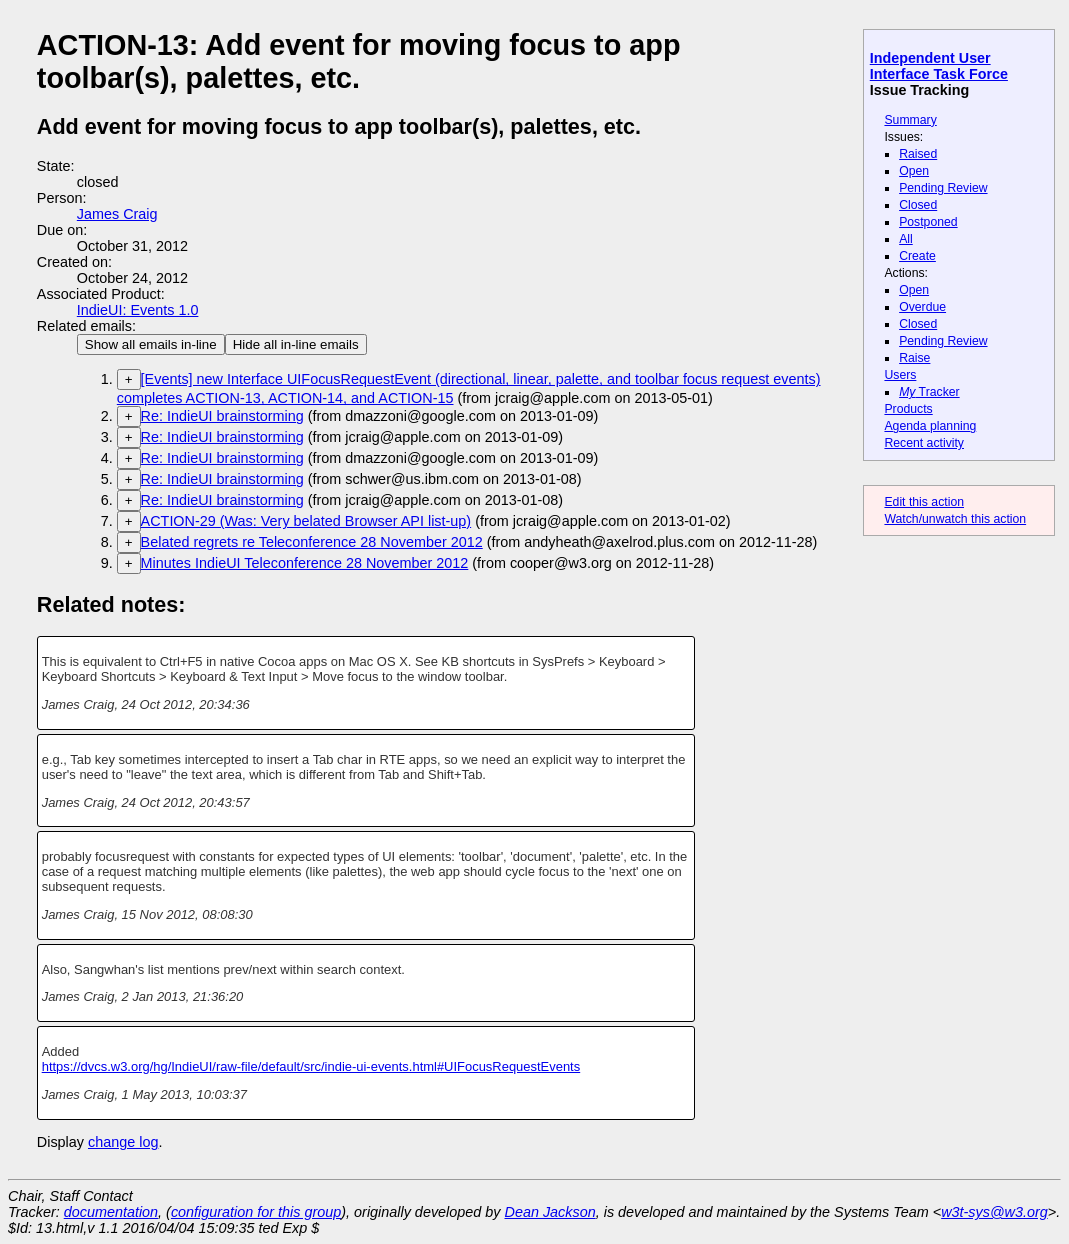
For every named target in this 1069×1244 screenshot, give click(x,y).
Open (914, 171)
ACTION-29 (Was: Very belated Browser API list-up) (306, 521)
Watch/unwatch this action (955, 519)
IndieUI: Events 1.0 (138, 310)
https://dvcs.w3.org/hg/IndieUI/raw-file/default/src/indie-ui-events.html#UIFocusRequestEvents (311, 1066)
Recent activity (924, 443)
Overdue (922, 307)
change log (123, 1142)
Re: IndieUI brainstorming (222, 416)
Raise (914, 358)
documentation (111, 1212)
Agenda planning (930, 426)
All (906, 239)
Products (908, 409)
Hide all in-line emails (296, 344)
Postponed (928, 222)
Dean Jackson (550, 1212)
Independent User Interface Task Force (939, 66)
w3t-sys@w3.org (994, 1212)
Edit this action (924, 502)
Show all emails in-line (151, 344)
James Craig (117, 214)
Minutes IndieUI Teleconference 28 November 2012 (305, 563)
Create (917, 256)
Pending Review (943, 188)
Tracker (929, 392)
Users (900, 375)
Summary (910, 120)
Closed (918, 205)
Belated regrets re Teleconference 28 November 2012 (312, 542)
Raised (918, 154)
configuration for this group (256, 1212)
